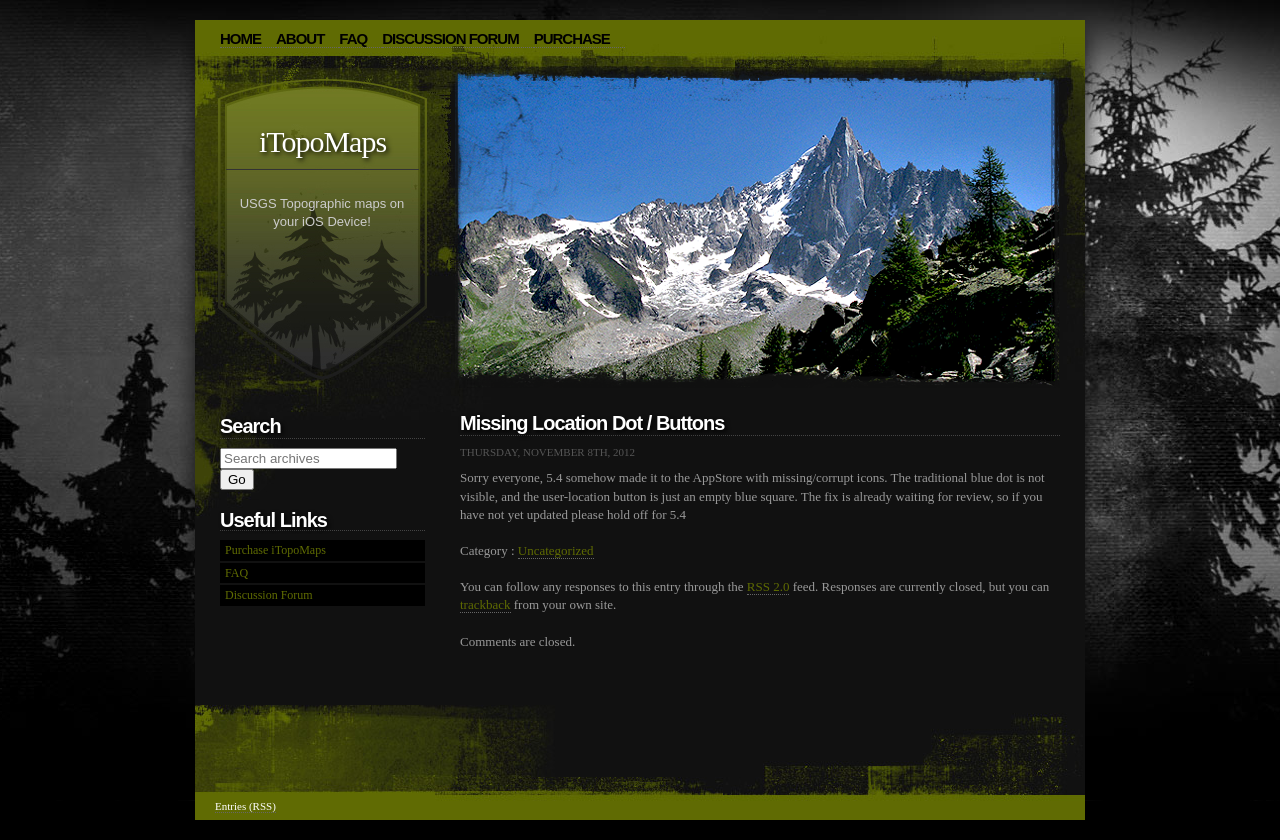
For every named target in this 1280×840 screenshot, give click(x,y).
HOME (240, 38)
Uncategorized (556, 550)
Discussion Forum (450, 38)
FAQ (353, 38)
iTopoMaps (322, 141)
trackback (485, 604)
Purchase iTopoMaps (275, 550)
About (300, 38)
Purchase (572, 38)
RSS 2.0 (768, 586)
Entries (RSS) (245, 806)
